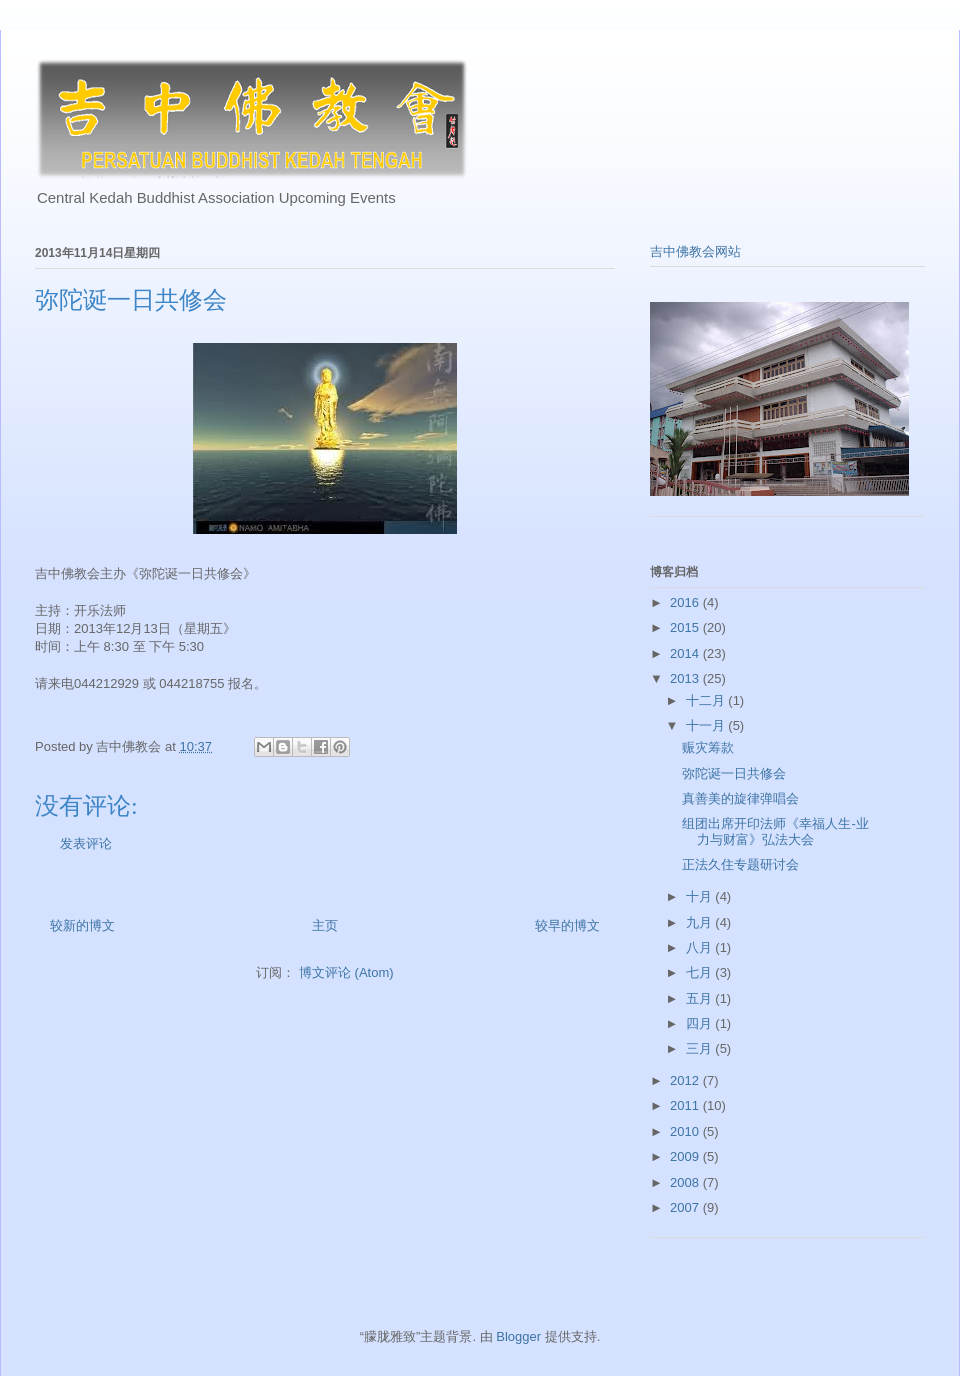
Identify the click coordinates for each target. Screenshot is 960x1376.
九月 (701, 922)
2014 (686, 653)
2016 (686, 602)
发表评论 (86, 843)
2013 (686, 678)
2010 (686, 1131)
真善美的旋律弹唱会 (740, 798)
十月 (701, 896)
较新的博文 (82, 925)
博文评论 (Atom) (346, 972)
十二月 (707, 700)
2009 (686, 1156)
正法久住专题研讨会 (740, 864)
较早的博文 (567, 925)
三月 (701, 1048)
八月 (701, 947)
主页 (325, 925)
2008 (686, 1182)
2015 (686, 627)
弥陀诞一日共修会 (734, 773)
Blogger (518, 1336)
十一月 (707, 725)
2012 (686, 1080)
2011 (686, 1105)
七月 (701, 972)
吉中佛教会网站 (695, 251)
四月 (701, 1023)
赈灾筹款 (708, 747)
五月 (701, 998)
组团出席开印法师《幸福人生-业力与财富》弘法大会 (775, 831)
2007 (686, 1207)
